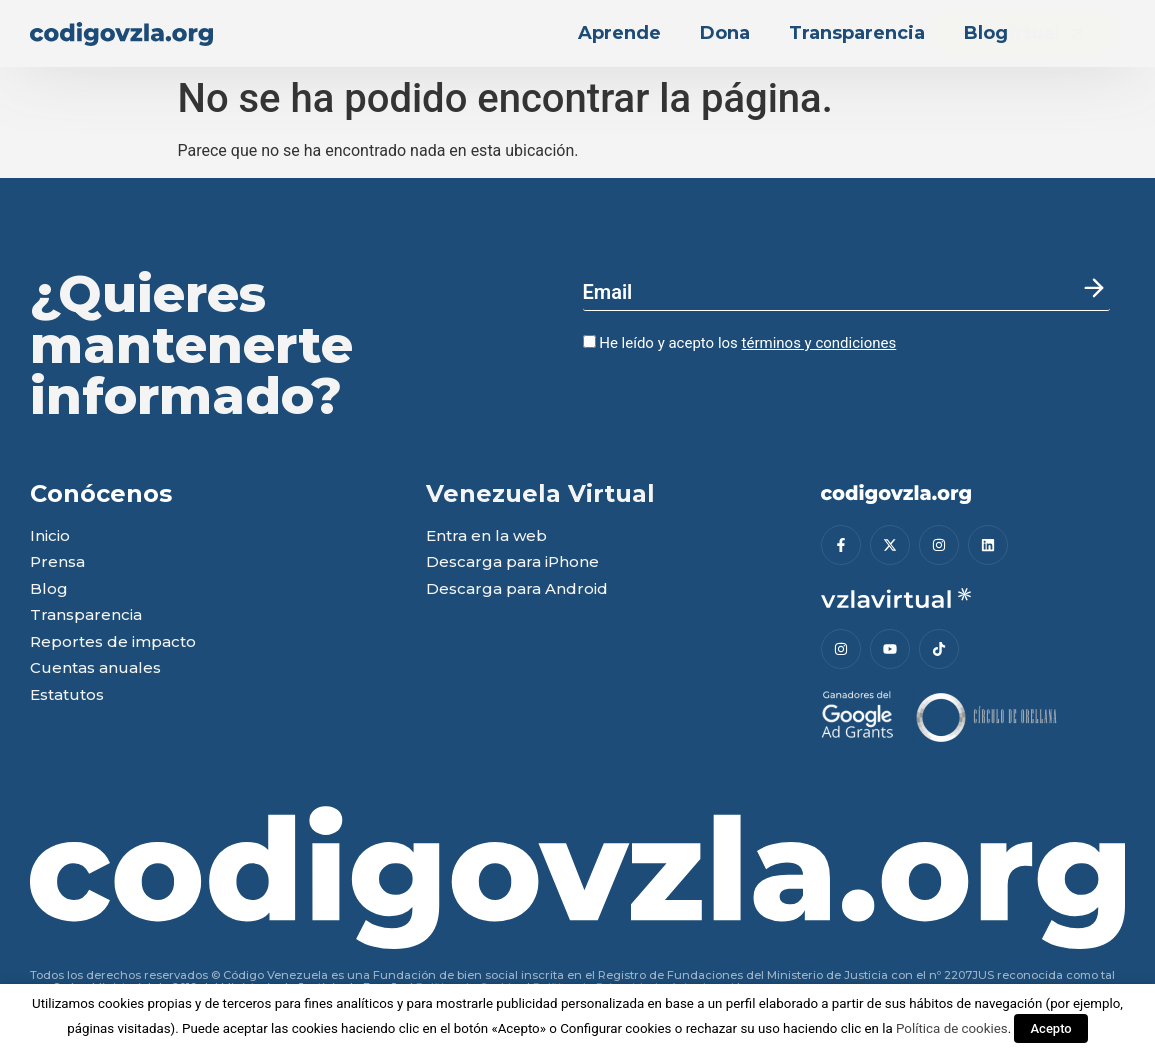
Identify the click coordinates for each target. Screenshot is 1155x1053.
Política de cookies (952, 1028)
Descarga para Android (517, 589)
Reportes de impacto (113, 642)
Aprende (619, 33)
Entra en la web (486, 536)
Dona (725, 33)
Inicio (50, 536)
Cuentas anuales (95, 668)
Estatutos (67, 695)
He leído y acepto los (740, 343)
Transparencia (857, 33)
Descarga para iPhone (512, 562)
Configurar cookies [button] (615, 1028)
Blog (986, 33)
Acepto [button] (1050, 1028)
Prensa (57, 562)
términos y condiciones (819, 343)
